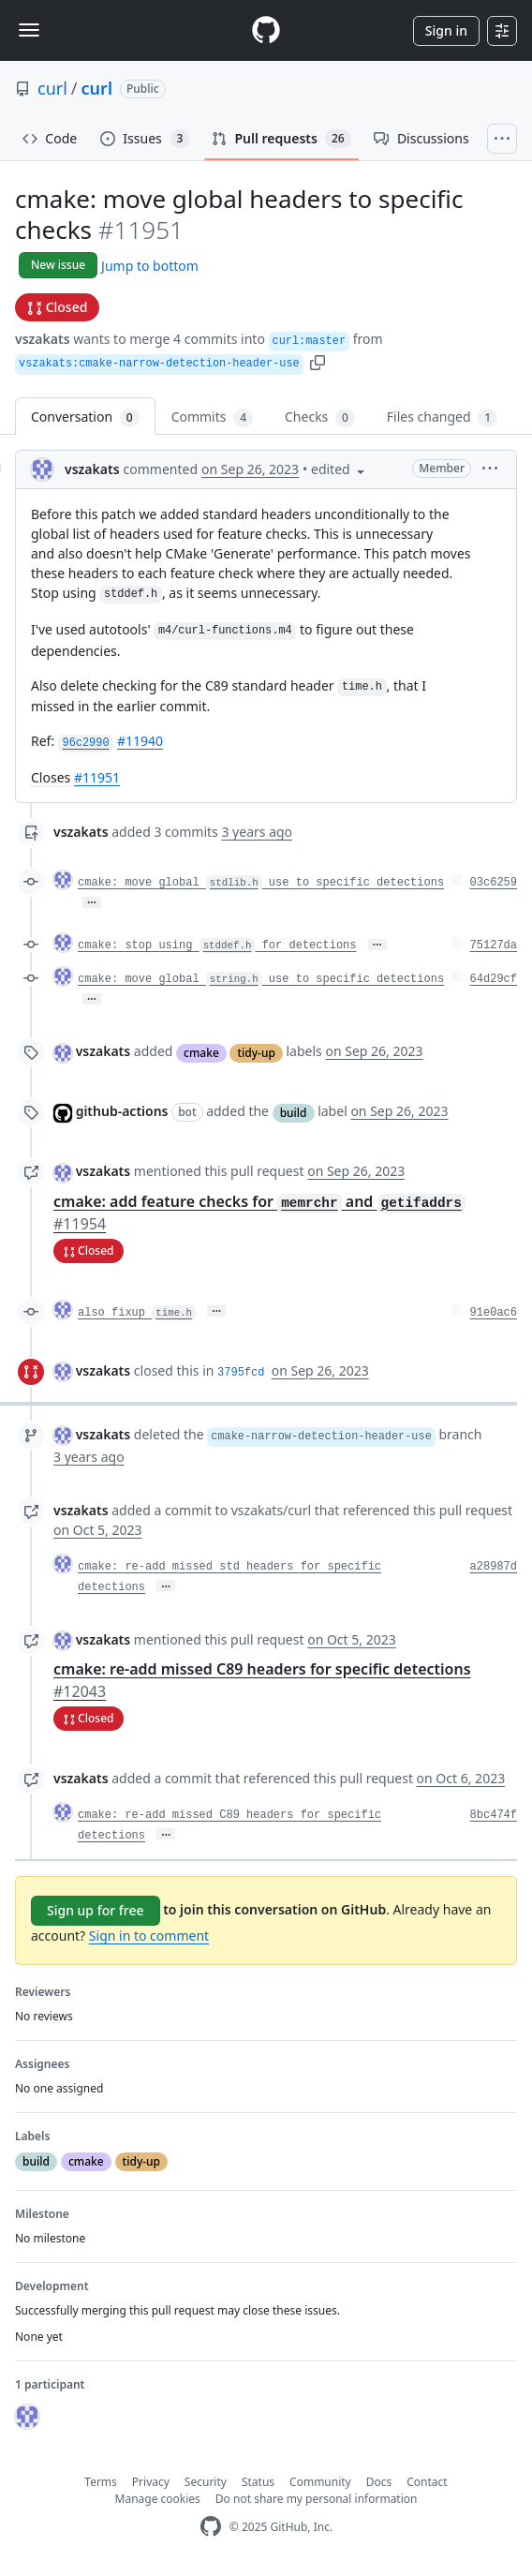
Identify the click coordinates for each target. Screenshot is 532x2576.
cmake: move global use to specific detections (261, 882)
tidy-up (255, 1053)
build (293, 1113)
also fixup (137, 1312)
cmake (201, 1053)
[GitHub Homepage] (211, 2527)
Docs (379, 2482)
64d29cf (493, 979)
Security (206, 2482)
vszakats (42, 339)
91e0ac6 (493, 1312)
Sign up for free (95, 1910)
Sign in (446, 30)
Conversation (85, 417)
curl (52, 88)
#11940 (140, 741)
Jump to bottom (150, 266)
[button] (317, 361)
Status (258, 2482)
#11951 (97, 777)
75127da (493, 945)
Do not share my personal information (316, 2499)
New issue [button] (58, 265)
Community (320, 2482)
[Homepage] (266, 30)
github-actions (122, 1111)
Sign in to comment (149, 1935)
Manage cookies (157, 2499)
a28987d (493, 1566)
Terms (100, 2482)
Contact (426, 2482)
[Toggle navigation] (29, 30)
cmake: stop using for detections (217, 945)
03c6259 (493, 882)
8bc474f (493, 1815)
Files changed (442, 417)
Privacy (151, 2482)
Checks (320, 417)
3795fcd (240, 1372)
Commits (212, 417)
